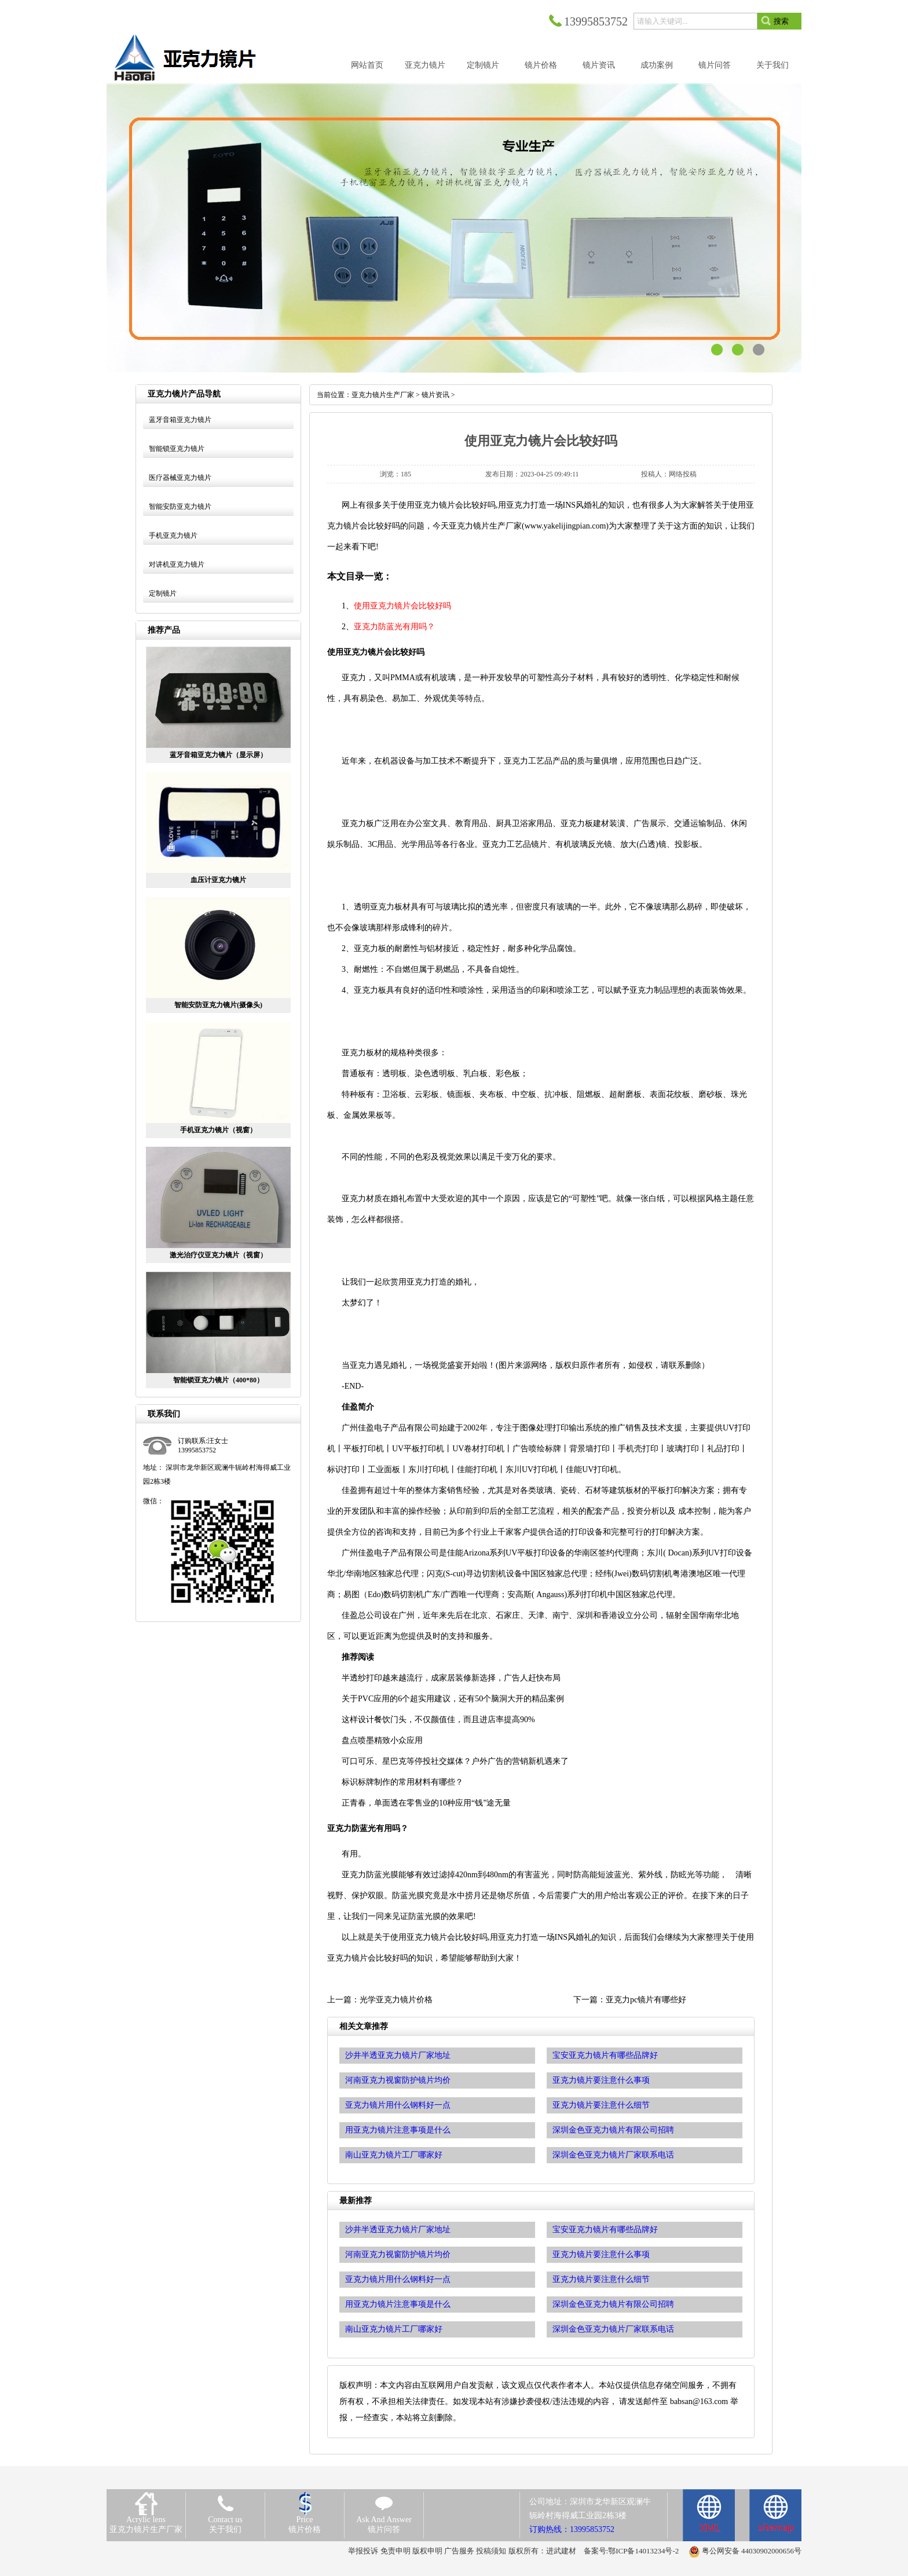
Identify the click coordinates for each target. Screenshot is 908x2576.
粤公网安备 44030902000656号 (751, 2550)
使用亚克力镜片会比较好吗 (402, 605)
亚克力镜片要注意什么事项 (601, 2254)
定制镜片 (163, 593)
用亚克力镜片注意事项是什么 (398, 2304)
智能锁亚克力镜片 (176, 449)
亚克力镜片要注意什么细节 (601, 2279)
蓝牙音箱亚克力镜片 (180, 420)
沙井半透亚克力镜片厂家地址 (398, 2229)
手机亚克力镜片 (173, 535)
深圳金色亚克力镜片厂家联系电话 (613, 2329)
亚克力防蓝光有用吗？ (394, 626)
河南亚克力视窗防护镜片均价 (398, 2254)
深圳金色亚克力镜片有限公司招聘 (613, 2304)
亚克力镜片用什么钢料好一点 (398, 2279)
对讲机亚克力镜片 (176, 564)
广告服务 (459, 2550)
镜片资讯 (435, 395)
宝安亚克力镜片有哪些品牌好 (605, 2229)
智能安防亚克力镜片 (180, 506)
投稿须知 (491, 2550)
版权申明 (427, 2550)
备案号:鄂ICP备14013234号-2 (631, 2550)
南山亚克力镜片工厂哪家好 (393, 2329)
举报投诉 (363, 2550)
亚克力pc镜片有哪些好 (646, 1999)
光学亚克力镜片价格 (396, 1999)
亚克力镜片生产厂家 (383, 395)
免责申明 (395, 2550)
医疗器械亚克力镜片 (180, 478)
